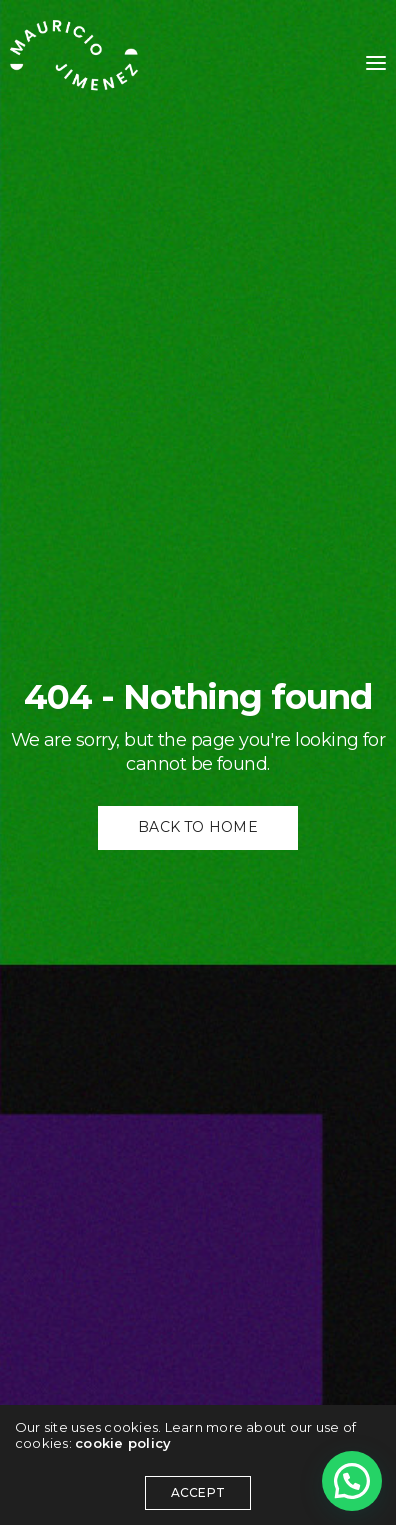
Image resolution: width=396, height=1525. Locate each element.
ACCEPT (198, 1492)
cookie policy (123, 1443)
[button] (352, 1481)
